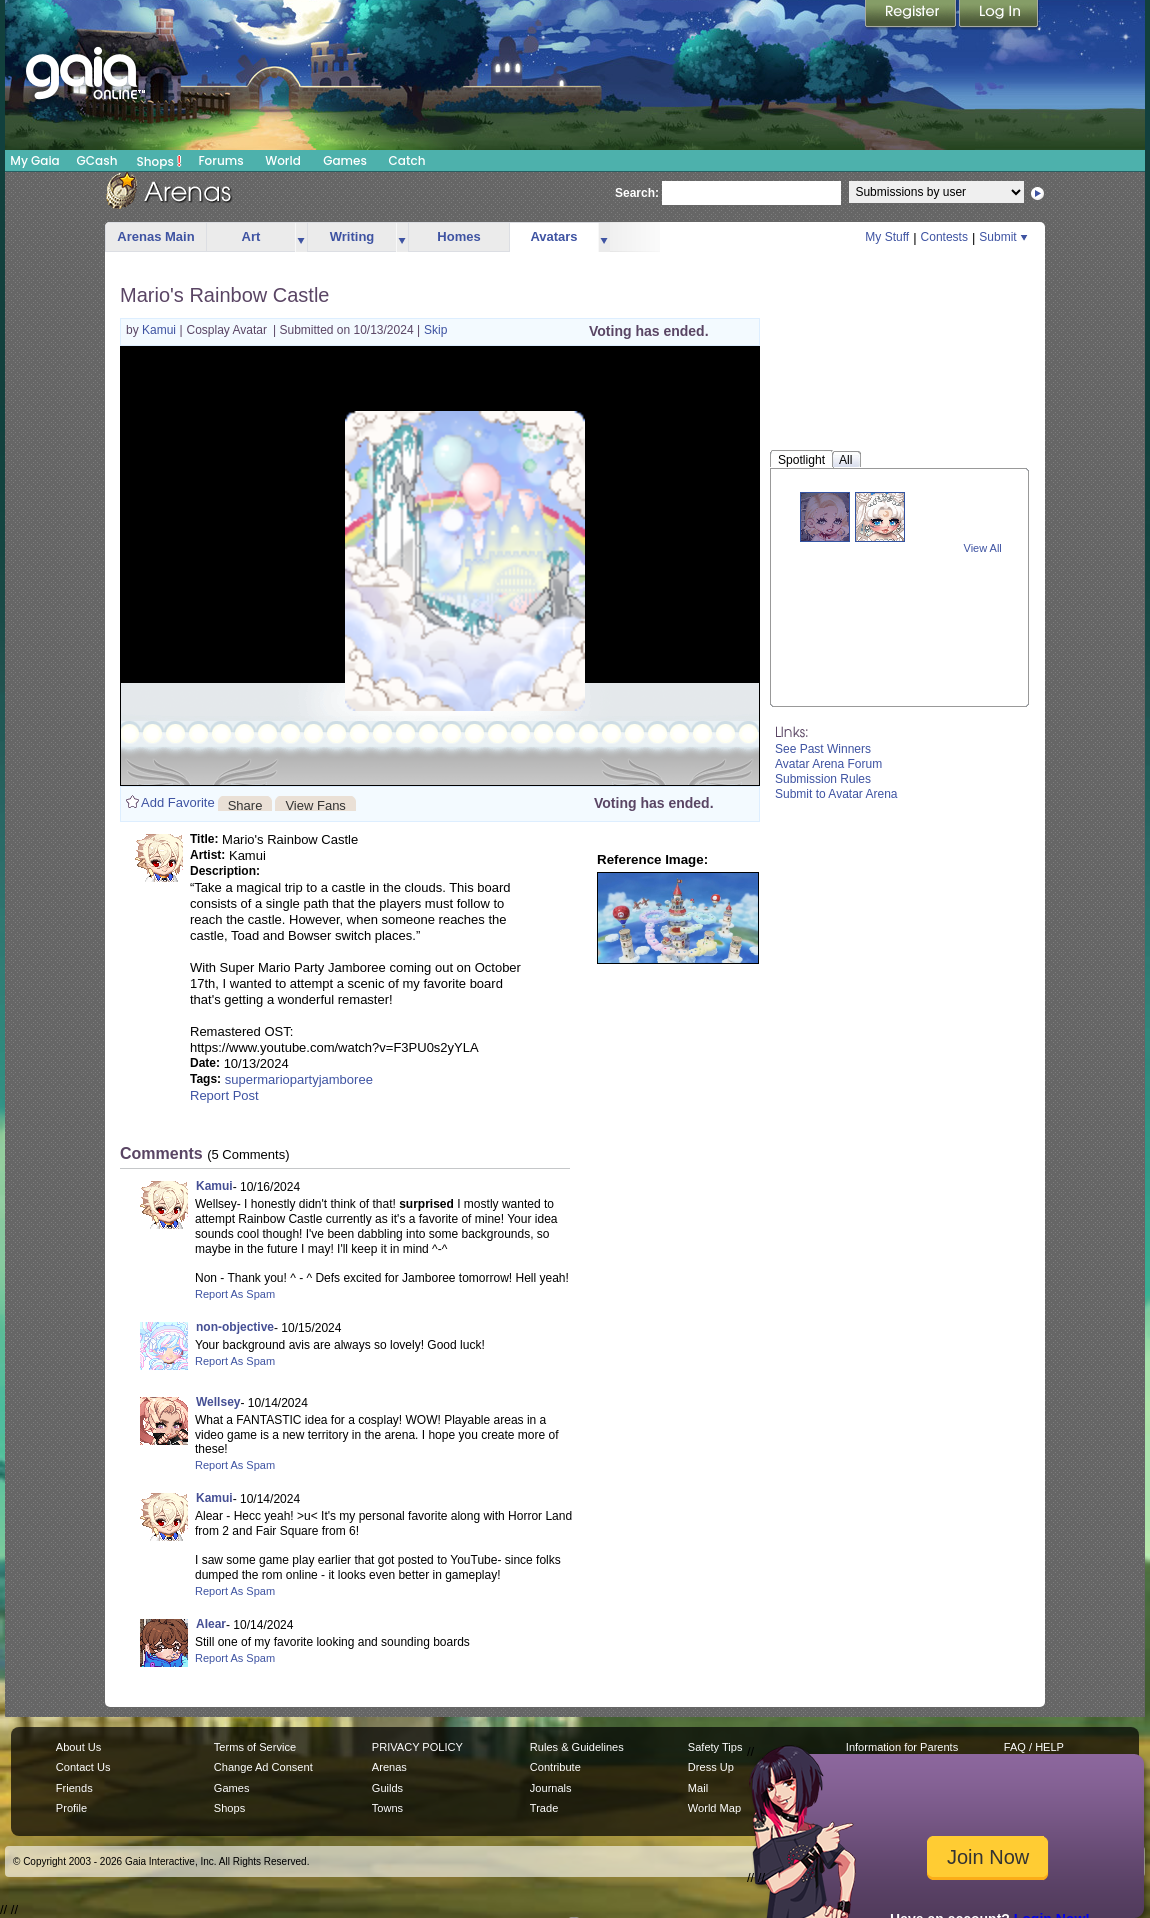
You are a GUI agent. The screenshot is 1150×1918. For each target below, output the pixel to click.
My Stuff (887, 237)
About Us (78, 1747)
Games (345, 160)
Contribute (555, 1767)
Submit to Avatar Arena (836, 794)
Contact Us (83, 1767)
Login (999, 15)
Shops (159, 161)
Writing (352, 236)
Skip (435, 330)
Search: (637, 193)
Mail (698, 1788)
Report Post (224, 1095)
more (301, 237)
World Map (714, 1808)
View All (983, 548)
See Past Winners (823, 749)
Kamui (160, 330)
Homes (458, 236)
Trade (544, 1808)
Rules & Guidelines (577, 1747)
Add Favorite (178, 802)
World (283, 160)
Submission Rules (823, 779)
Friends (74, 1788)
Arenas (389, 1767)
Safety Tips (715, 1747)
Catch (407, 160)
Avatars (553, 236)
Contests (944, 237)
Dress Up (711, 1767)
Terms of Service (255, 1747)
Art (251, 236)
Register (912, 15)
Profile (71, 1808)
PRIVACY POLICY (417, 1747)
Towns (387, 1808)
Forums (220, 160)
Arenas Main (155, 236)
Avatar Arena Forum (828, 764)
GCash (97, 160)
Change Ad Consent (263, 1767)
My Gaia (34, 160)
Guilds (387, 1788)
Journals (551, 1788)
